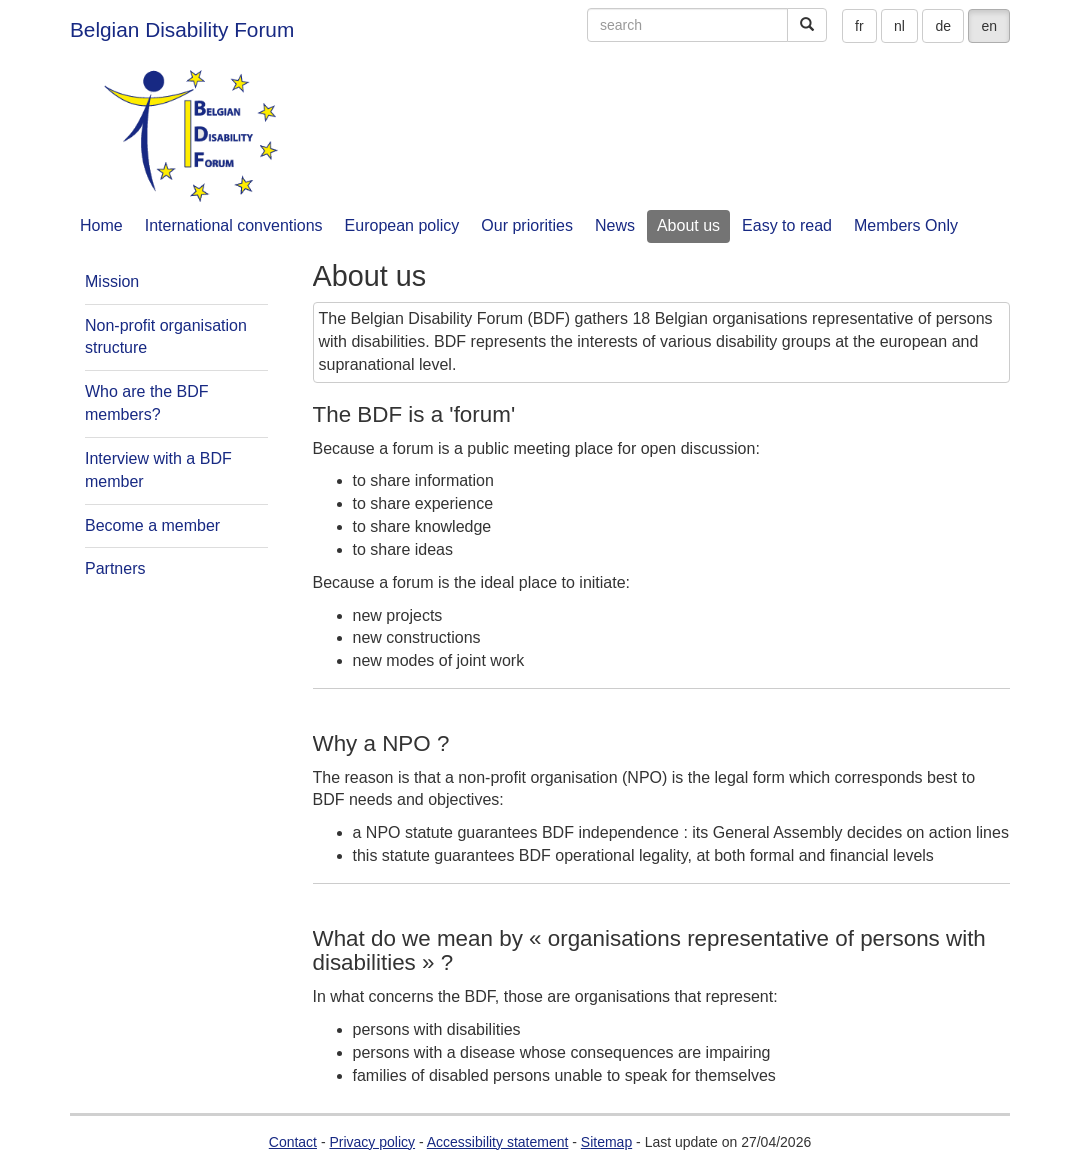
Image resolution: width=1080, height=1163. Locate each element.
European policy (402, 225)
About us (688, 225)
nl (899, 26)
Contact (293, 1142)
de (943, 26)
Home (101, 225)
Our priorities (527, 225)
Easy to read (787, 225)
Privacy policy (372, 1142)
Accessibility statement (498, 1142)
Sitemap (606, 1142)
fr (859, 26)
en (989, 26)
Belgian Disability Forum (182, 29)
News (615, 225)
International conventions (234, 225)
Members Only (906, 225)
